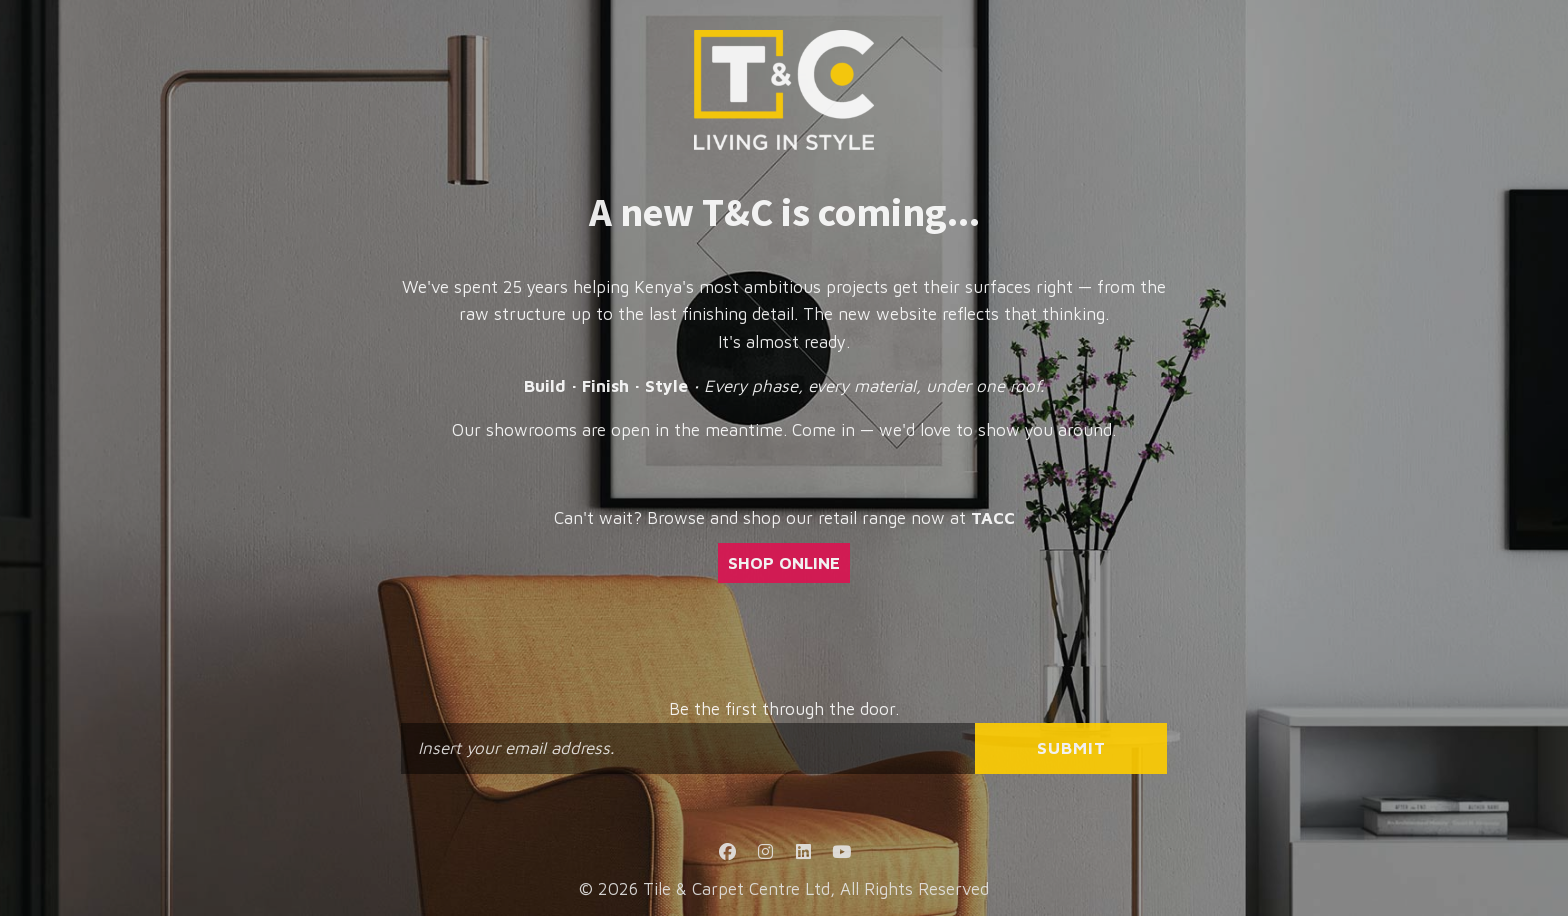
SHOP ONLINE (784, 563)
